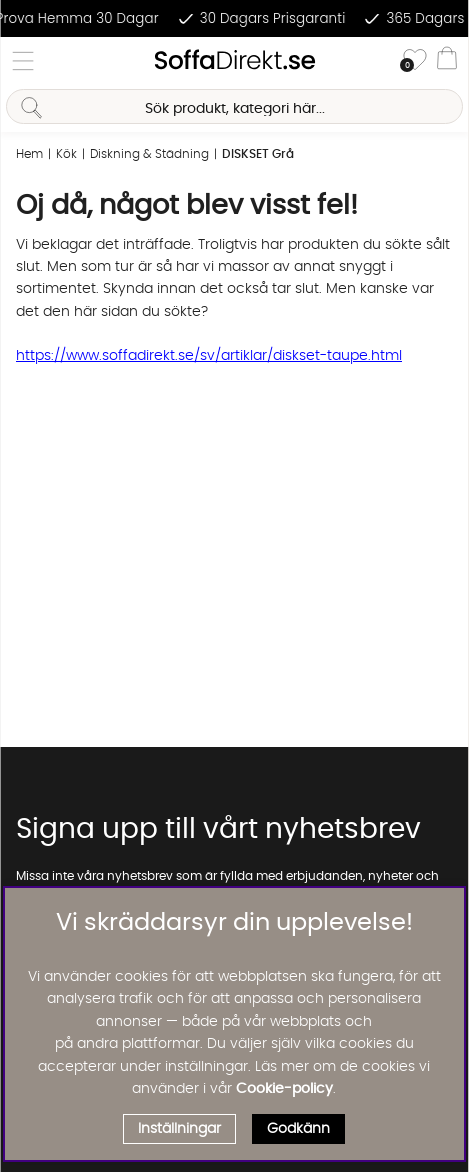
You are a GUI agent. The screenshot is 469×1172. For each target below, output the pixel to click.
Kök (66, 154)
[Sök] (234, 106)
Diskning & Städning (149, 154)
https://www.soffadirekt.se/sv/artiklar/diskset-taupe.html (209, 356)
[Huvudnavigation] (23, 61)
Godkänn (298, 1129)
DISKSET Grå (258, 154)
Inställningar (179, 1129)
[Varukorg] (447, 61)
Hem (29, 154)
